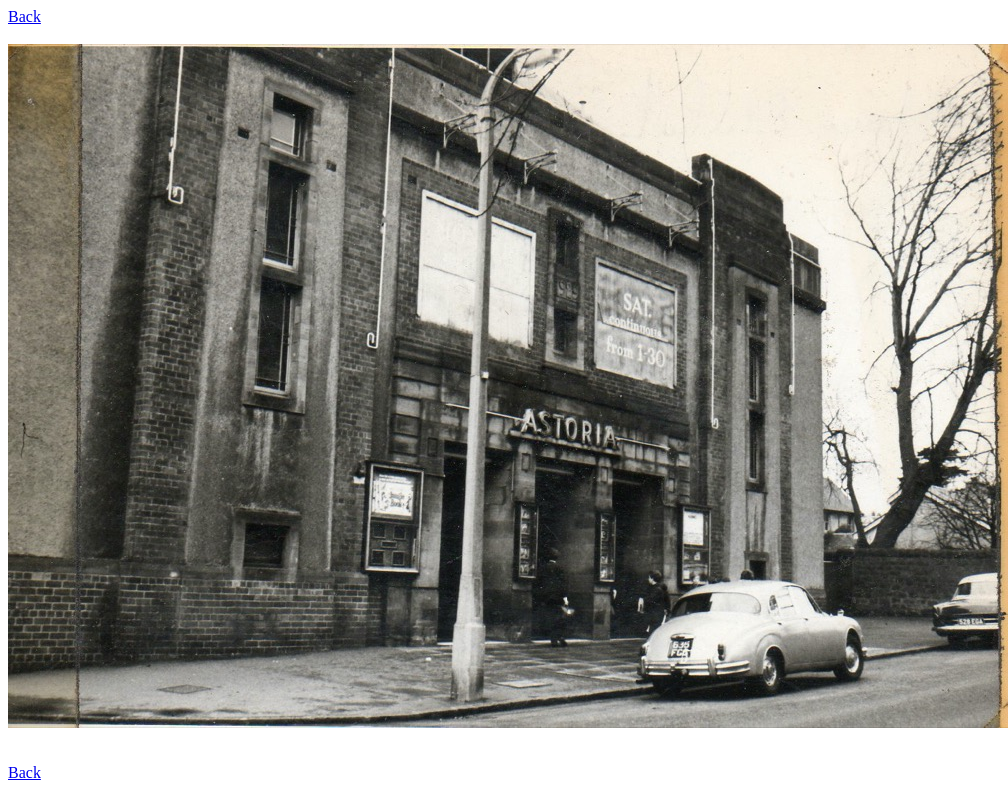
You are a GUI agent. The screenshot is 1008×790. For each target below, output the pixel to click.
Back (24, 16)
